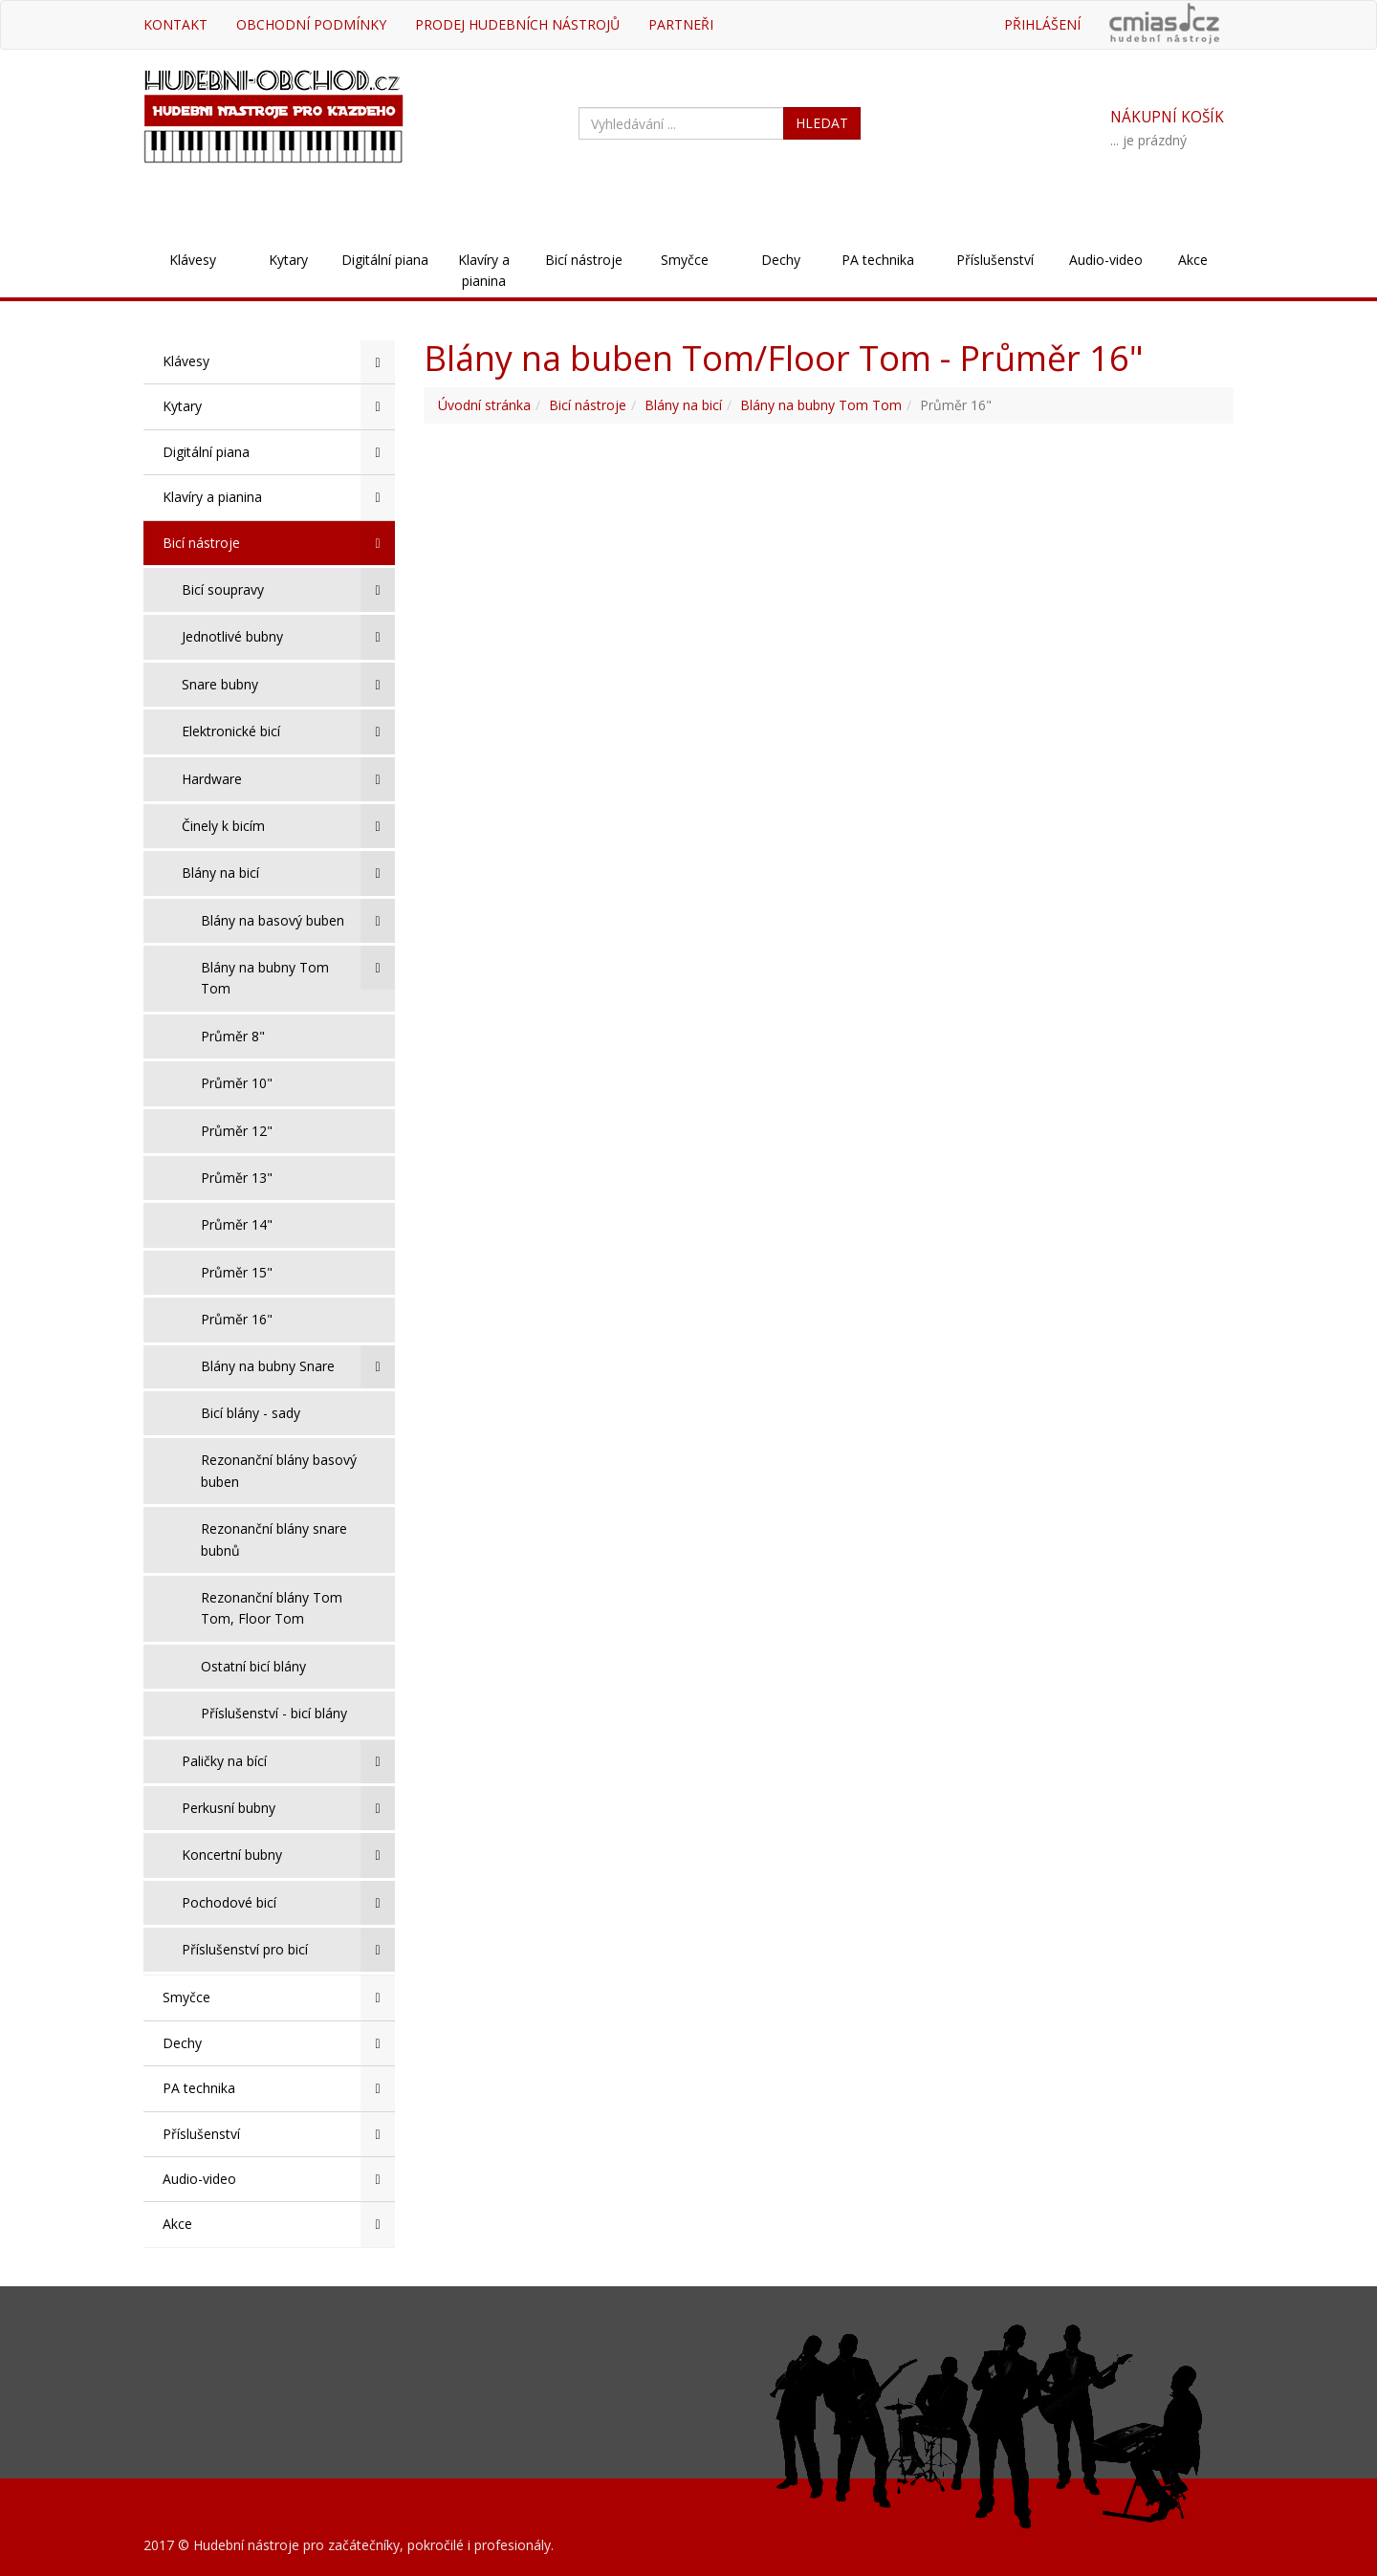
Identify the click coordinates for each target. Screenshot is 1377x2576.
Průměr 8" (233, 1036)
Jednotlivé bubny (288, 637)
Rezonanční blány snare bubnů (274, 1539)
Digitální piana (384, 260)
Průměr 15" (237, 1272)
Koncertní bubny (288, 1855)
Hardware (288, 779)
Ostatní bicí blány (253, 1666)
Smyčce (685, 260)
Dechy (780, 260)
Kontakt (175, 24)
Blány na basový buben (298, 921)
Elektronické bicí (288, 731)
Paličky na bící (288, 1761)
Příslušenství (995, 260)
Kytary (288, 260)
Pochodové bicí (288, 1903)
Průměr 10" (237, 1083)
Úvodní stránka (484, 405)
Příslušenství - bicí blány (274, 1713)
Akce (1193, 260)
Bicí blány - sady (250, 1413)
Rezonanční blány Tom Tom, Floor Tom (271, 1607)
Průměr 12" (237, 1131)
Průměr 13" (237, 1177)
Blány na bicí (288, 873)
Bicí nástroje (584, 260)
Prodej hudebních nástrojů (517, 24)
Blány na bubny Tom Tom (298, 971)
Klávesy (192, 260)
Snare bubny (288, 685)
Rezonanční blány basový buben (279, 1470)
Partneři (680, 24)
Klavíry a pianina (484, 270)
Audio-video (1106, 260)
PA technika (878, 260)
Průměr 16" (237, 1319)
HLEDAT (822, 123)
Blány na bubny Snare (298, 1366)
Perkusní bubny (288, 1808)
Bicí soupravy (288, 590)
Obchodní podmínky (311, 24)
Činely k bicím (288, 826)
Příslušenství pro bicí (288, 1950)
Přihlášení (1042, 24)
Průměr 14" (237, 1224)
